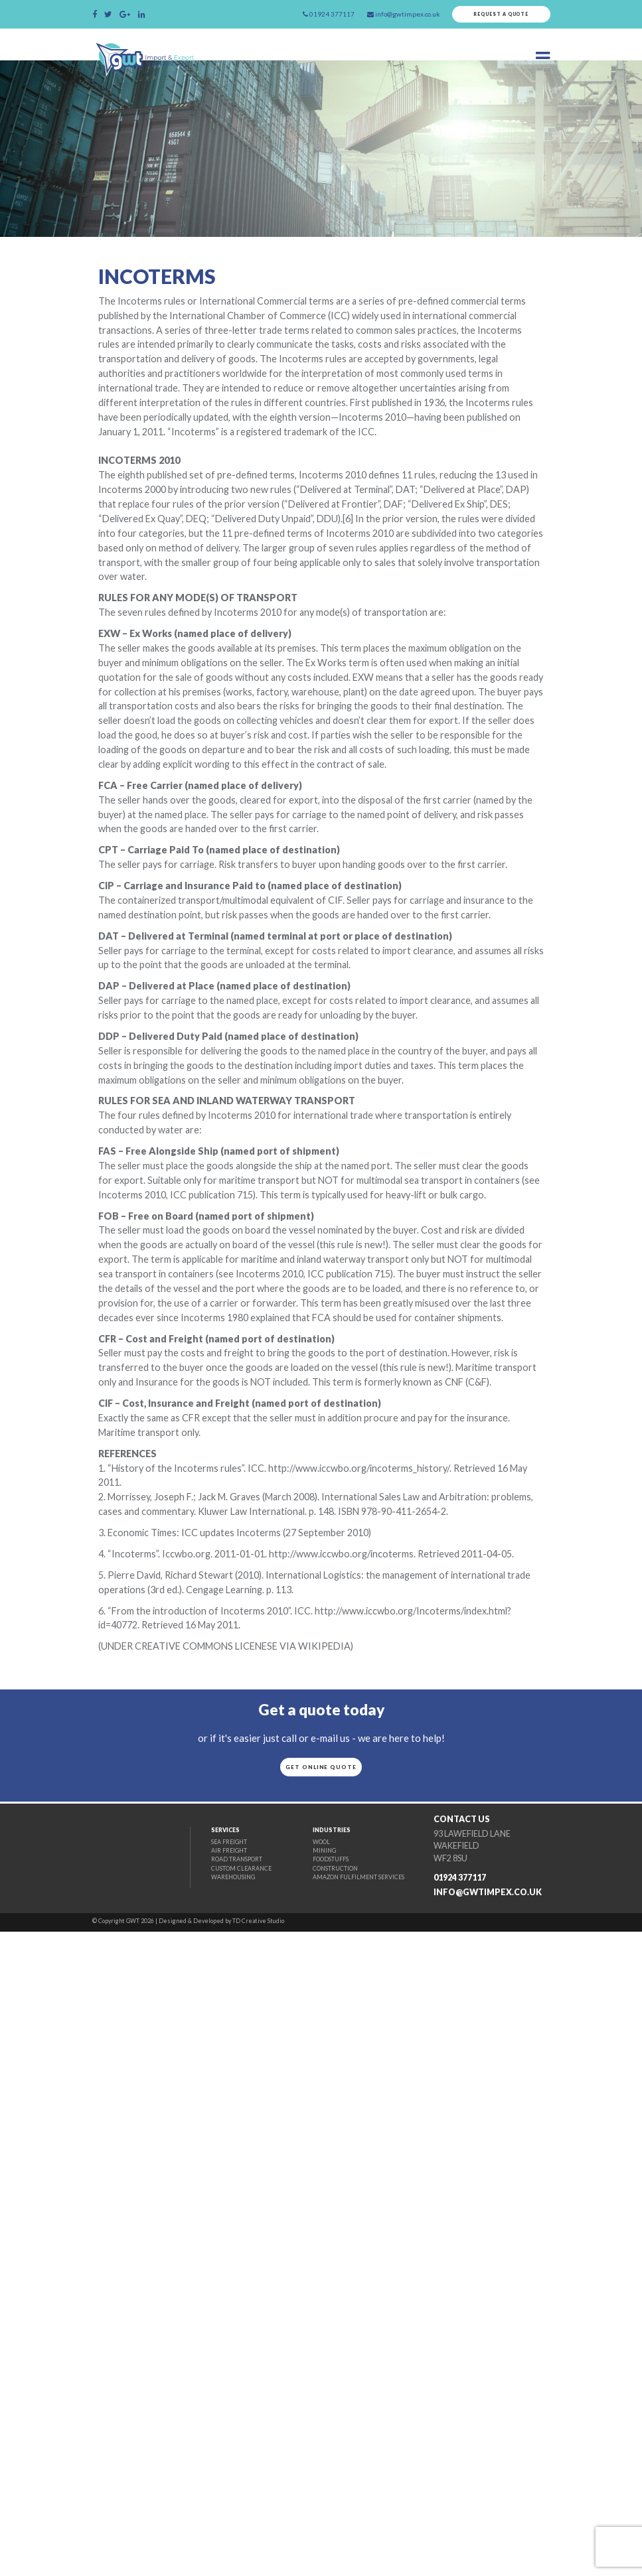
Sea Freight (201, 2484)
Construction (317, 2513)
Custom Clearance (214, 2513)
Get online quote (321, 2382)
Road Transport (209, 2504)
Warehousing (206, 2523)
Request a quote (494, 16)
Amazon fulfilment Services (343, 2523)
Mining (304, 2494)
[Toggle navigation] (540, 62)
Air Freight (201, 2494)
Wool (301, 2484)
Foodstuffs (312, 2504)
